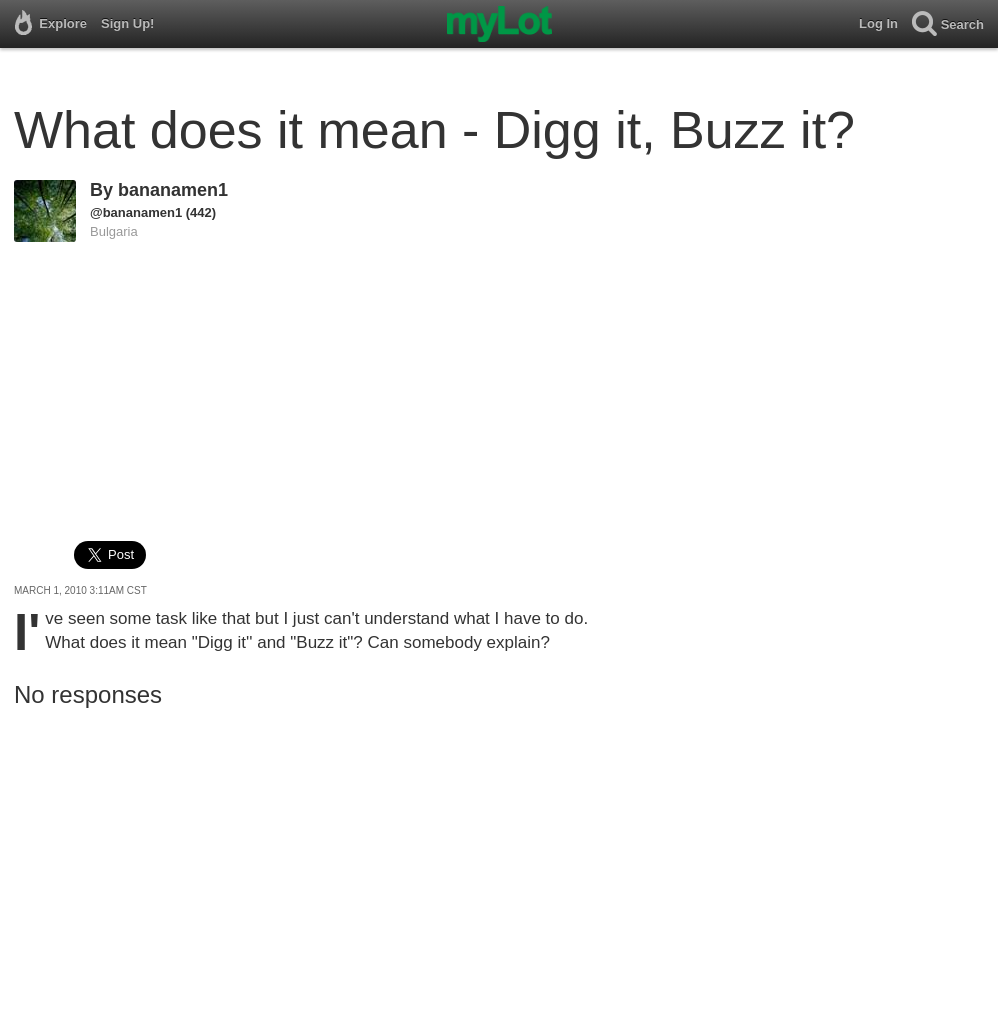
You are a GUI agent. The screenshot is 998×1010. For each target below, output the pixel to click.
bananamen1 (173, 190)
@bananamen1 (136, 212)
